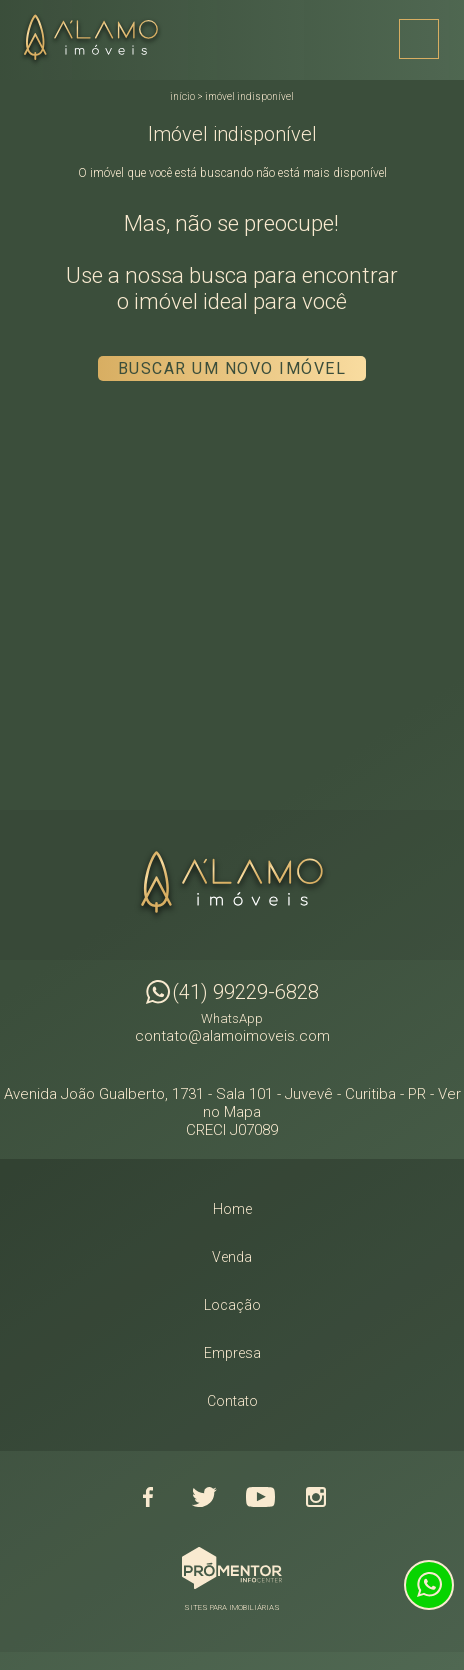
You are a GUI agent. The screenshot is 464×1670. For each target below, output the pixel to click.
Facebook (148, 1497)
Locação (232, 1305)
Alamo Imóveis (232, 885)
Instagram (316, 1497)
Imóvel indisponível (249, 96)
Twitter (204, 1497)
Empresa (232, 1353)
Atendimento (429, 1585)
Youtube (260, 1497)
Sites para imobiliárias (232, 1607)
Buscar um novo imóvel (232, 368)
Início (182, 96)
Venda (232, 1257)
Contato (232, 1401)
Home (232, 1209)
